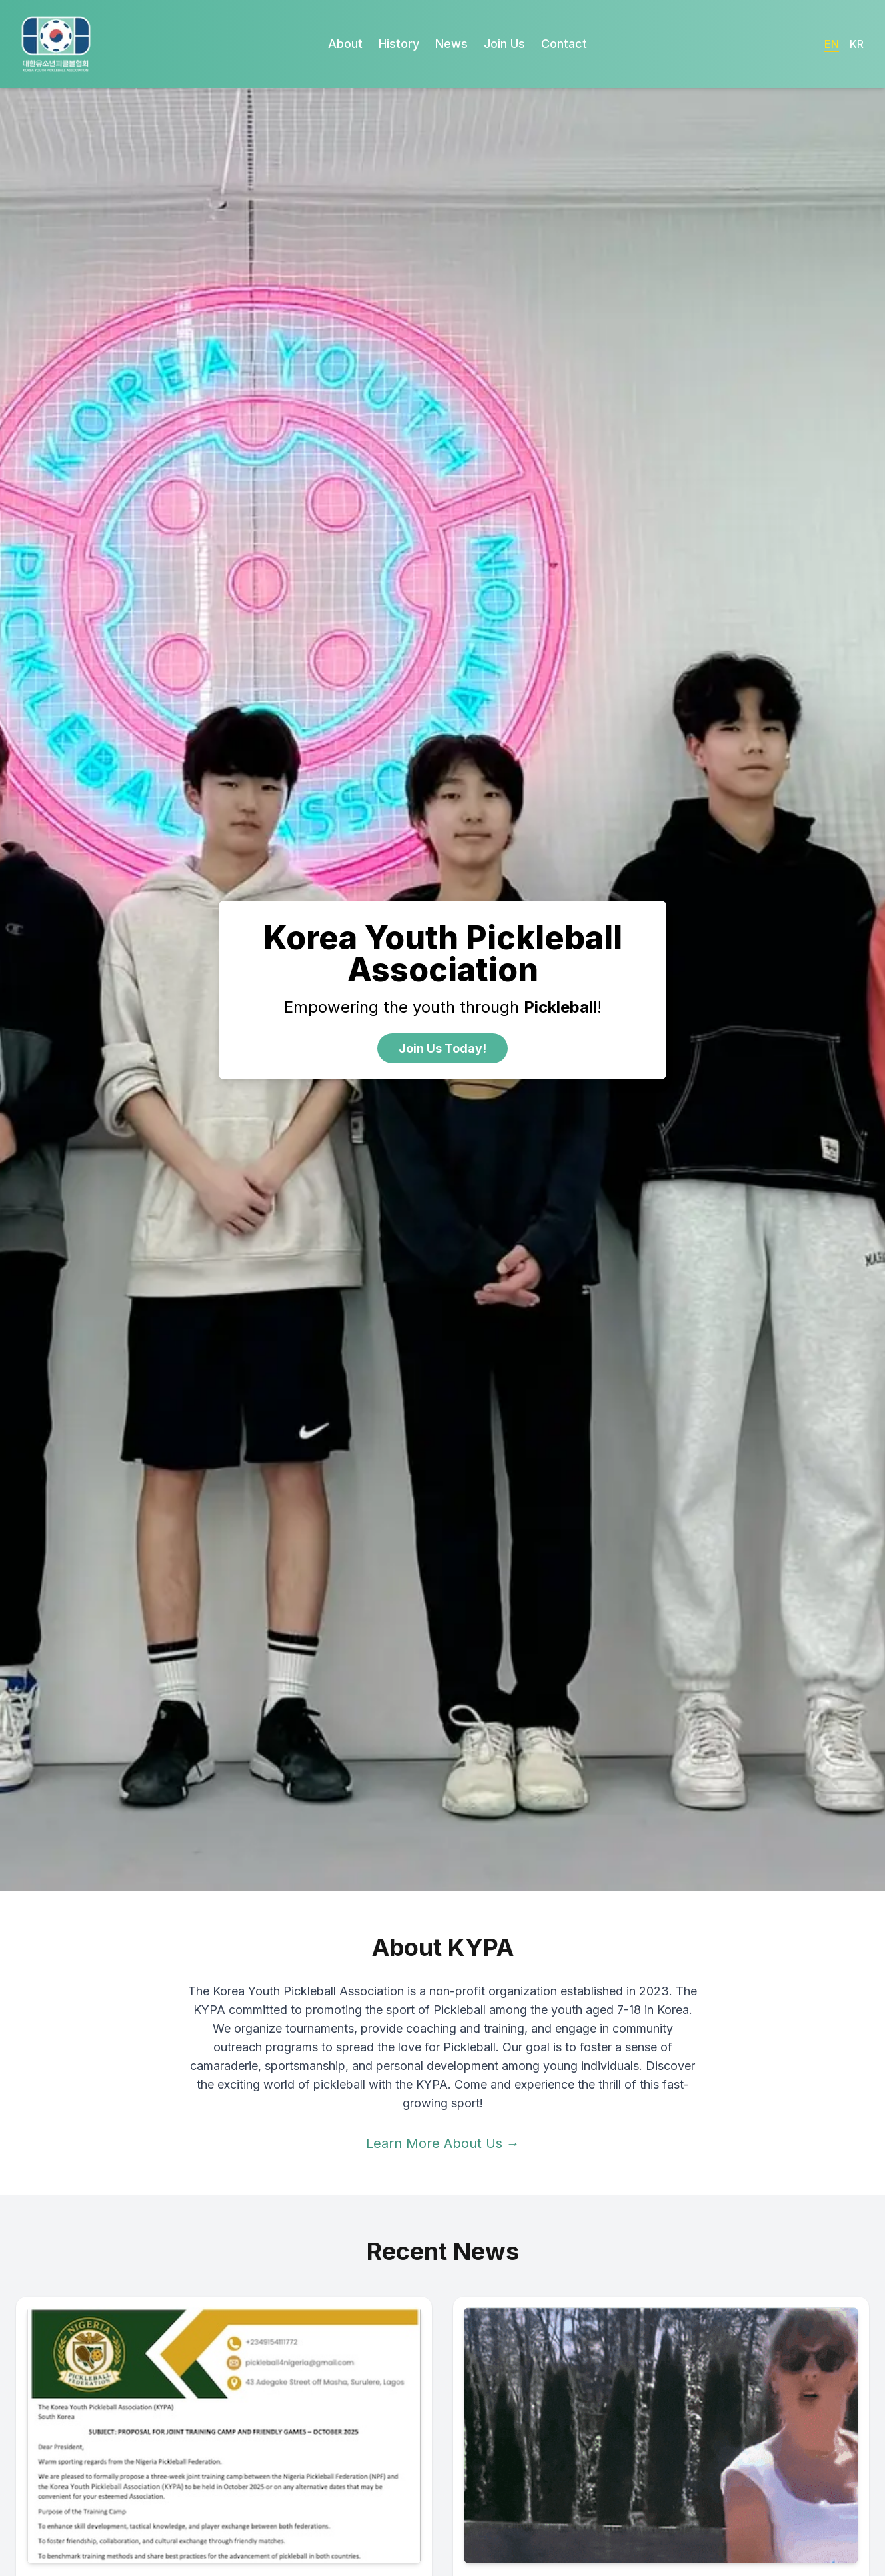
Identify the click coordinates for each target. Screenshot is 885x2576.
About (345, 44)
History (399, 44)
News (451, 44)
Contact (564, 44)
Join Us (504, 44)
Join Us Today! (442, 1048)
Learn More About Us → (443, 2143)
